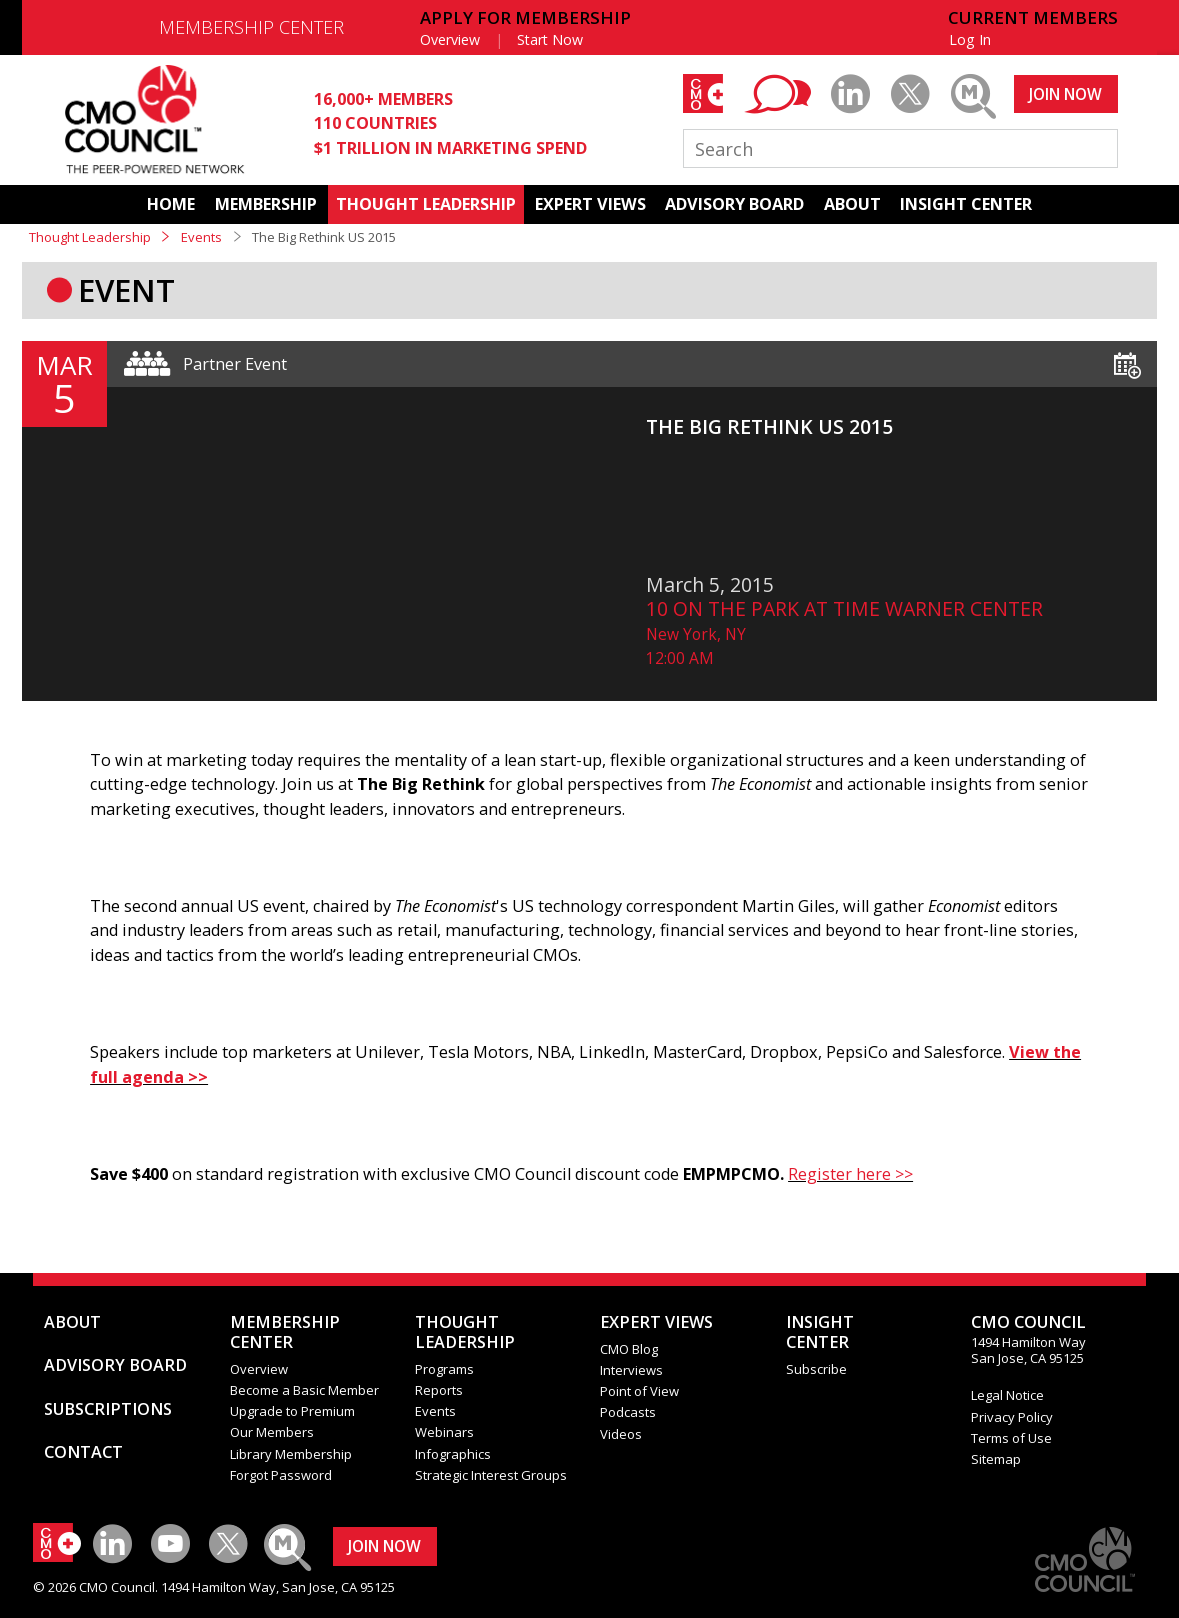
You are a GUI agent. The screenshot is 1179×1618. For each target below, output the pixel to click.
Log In (970, 39)
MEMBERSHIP (266, 204)
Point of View (639, 1391)
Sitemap (996, 1459)
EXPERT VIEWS (590, 204)
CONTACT (83, 1452)
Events (201, 237)
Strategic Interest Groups (491, 1475)
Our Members (272, 1432)
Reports (439, 1390)
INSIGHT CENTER (966, 204)
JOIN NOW (1065, 94)
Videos (621, 1434)
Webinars (444, 1432)
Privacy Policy (1012, 1417)
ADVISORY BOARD (734, 204)
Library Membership (291, 1454)
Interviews (631, 1370)
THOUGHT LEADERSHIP (426, 204)
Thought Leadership (90, 237)
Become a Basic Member (304, 1390)
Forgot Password (281, 1475)
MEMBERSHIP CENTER (251, 27)
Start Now (550, 39)
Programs (444, 1369)
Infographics (453, 1454)
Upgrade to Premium (292, 1411)
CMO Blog (629, 1349)
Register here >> (850, 1174)
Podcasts (628, 1412)
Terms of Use (1011, 1438)
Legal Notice (1007, 1395)
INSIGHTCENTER (820, 1332)
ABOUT (852, 204)
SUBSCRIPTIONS (108, 1409)
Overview (450, 39)
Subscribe (816, 1369)
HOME (171, 204)
